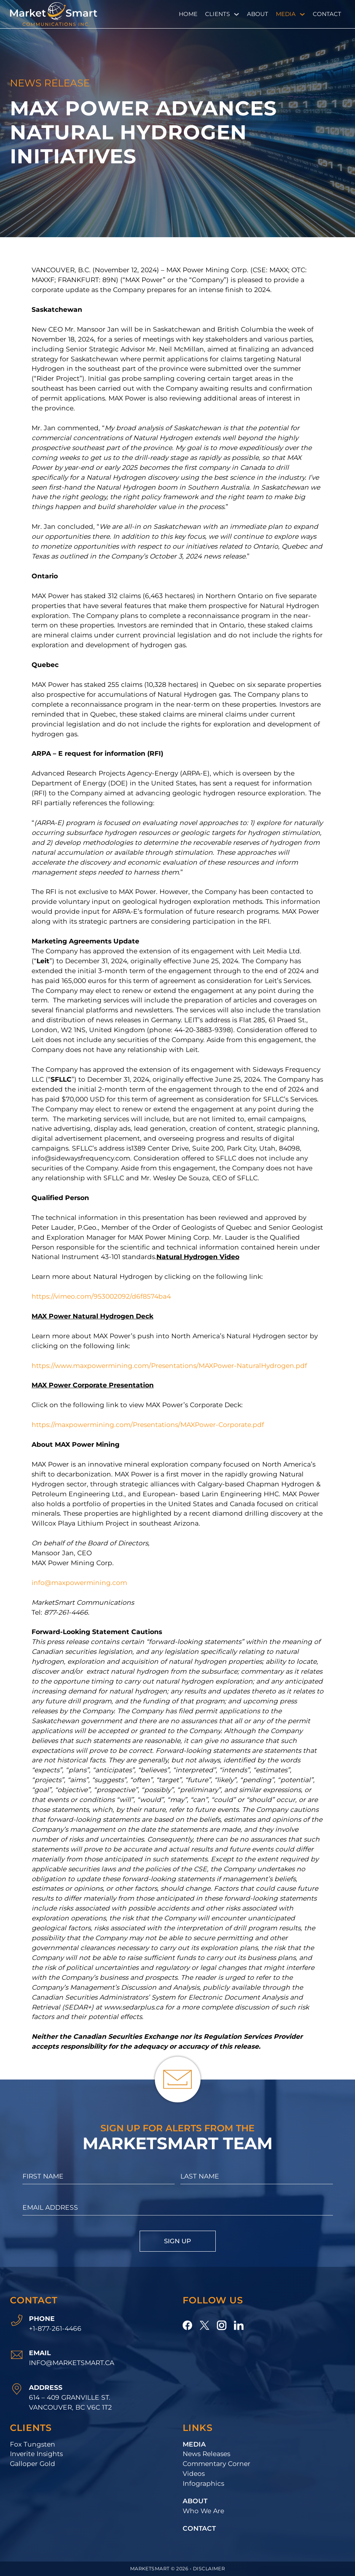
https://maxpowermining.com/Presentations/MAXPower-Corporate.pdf (148, 1424)
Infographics (203, 2483)
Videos (194, 2473)
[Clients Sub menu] (236, 14)
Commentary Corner (216, 2463)
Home (188, 14)
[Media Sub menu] (302, 14)
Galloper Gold (32, 2463)
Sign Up (177, 2241)
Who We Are (203, 2511)
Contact (327, 14)
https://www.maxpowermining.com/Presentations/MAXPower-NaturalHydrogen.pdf (169, 1365)
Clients (217, 14)
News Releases (206, 2454)
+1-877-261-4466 (55, 2328)
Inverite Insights (36, 2454)
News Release (50, 83)
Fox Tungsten (32, 2444)
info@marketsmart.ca (71, 2363)
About (257, 14)
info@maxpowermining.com (79, 1582)
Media (286, 14)
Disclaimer (209, 2568)
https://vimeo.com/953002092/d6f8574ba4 (101, 1296)
